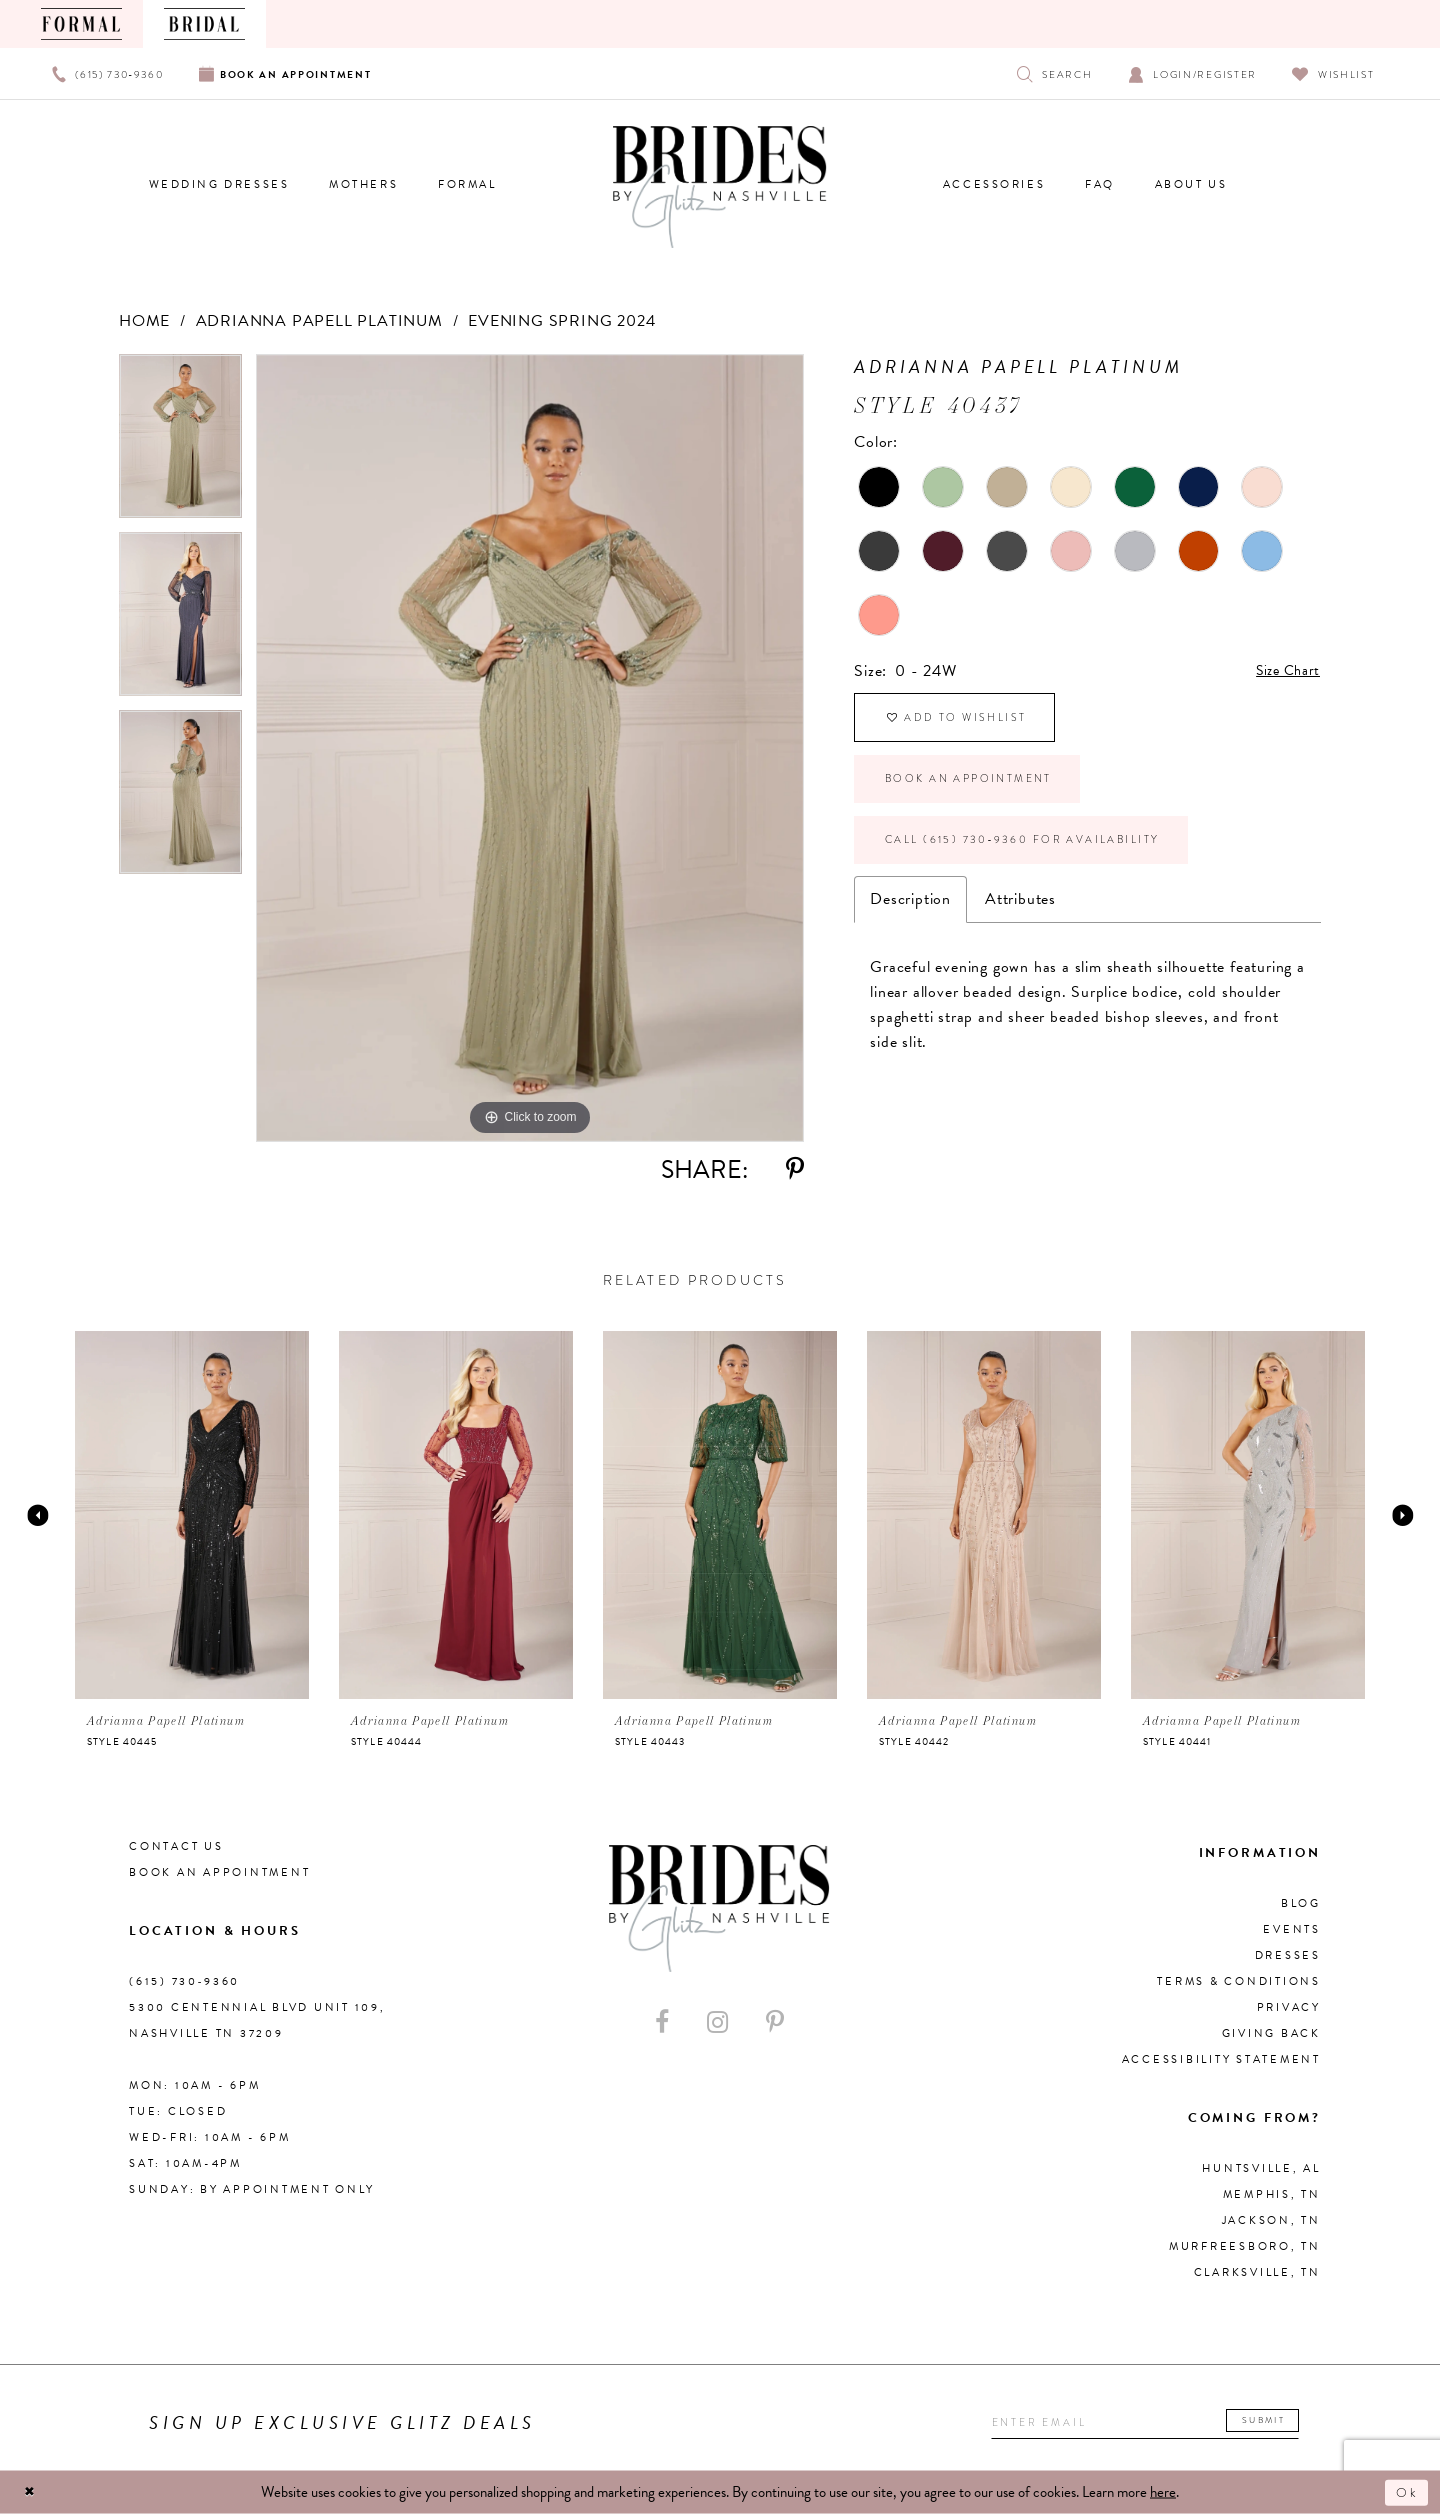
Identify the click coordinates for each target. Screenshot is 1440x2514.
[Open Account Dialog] (1192, 73)
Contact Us (176, 1846)
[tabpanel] (180, 443)
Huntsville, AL (1261, 2168)
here (1163, 2492)
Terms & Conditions (1239, 1981)
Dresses (1288, 1955)
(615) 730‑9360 (184, 1981)
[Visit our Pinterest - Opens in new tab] (775, 2022)
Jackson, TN (1271, 2220)
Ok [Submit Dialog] (1405, 2492)
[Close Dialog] (32, 2492)
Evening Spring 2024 (561, 321)
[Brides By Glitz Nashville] (720, 187)
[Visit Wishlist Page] (1333, 73)
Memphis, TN (1272, 2194)
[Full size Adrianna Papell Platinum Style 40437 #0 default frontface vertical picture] (530, 748)
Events (1292, 1929)
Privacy (1289, 2007)
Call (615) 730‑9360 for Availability (1050, 868)
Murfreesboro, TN (1245, 2246)
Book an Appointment (986, 797)
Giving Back (1271, 2033)
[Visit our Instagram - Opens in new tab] (717, 2022)
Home (144, 321)
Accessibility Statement (1221, 2059)
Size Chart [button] (1283, 672)
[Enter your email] (1133, 2423)
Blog (1301, 1903)
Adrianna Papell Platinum (319, 321)
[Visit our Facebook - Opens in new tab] (662, 2022)
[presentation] (192, 1515)
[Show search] (1054, 73)
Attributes (1020, 931)
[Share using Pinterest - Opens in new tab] (795, 1169)
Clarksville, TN (1257, 2272)
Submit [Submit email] (1271, 2420)
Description (910, 931)
